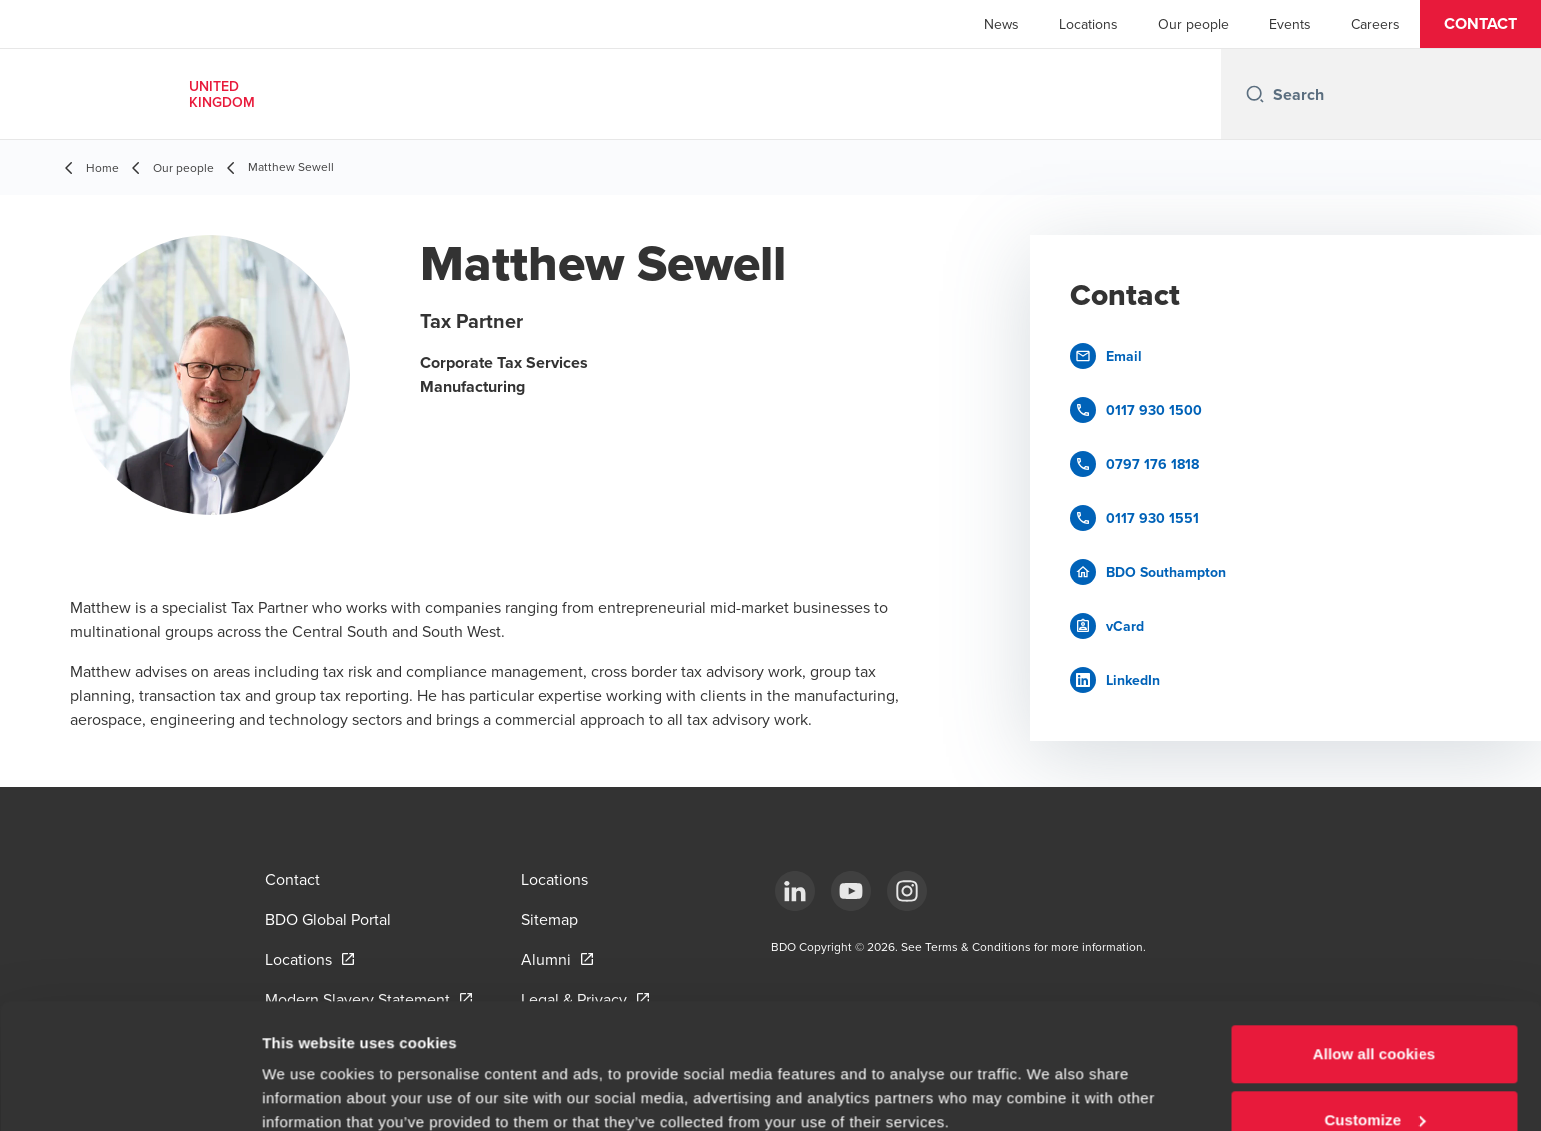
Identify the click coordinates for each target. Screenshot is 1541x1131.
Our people (1193, 24)
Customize (1374, 1012)
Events (1290, 24)
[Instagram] (907, 891)
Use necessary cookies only (1374, 1077)
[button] (1480, 24)
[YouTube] (851, 891)
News (1001, 24)
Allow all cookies (1374, 946)
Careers (1375, 24)
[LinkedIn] (795, 891)
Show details (308, 1069)
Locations (1088, 24)
